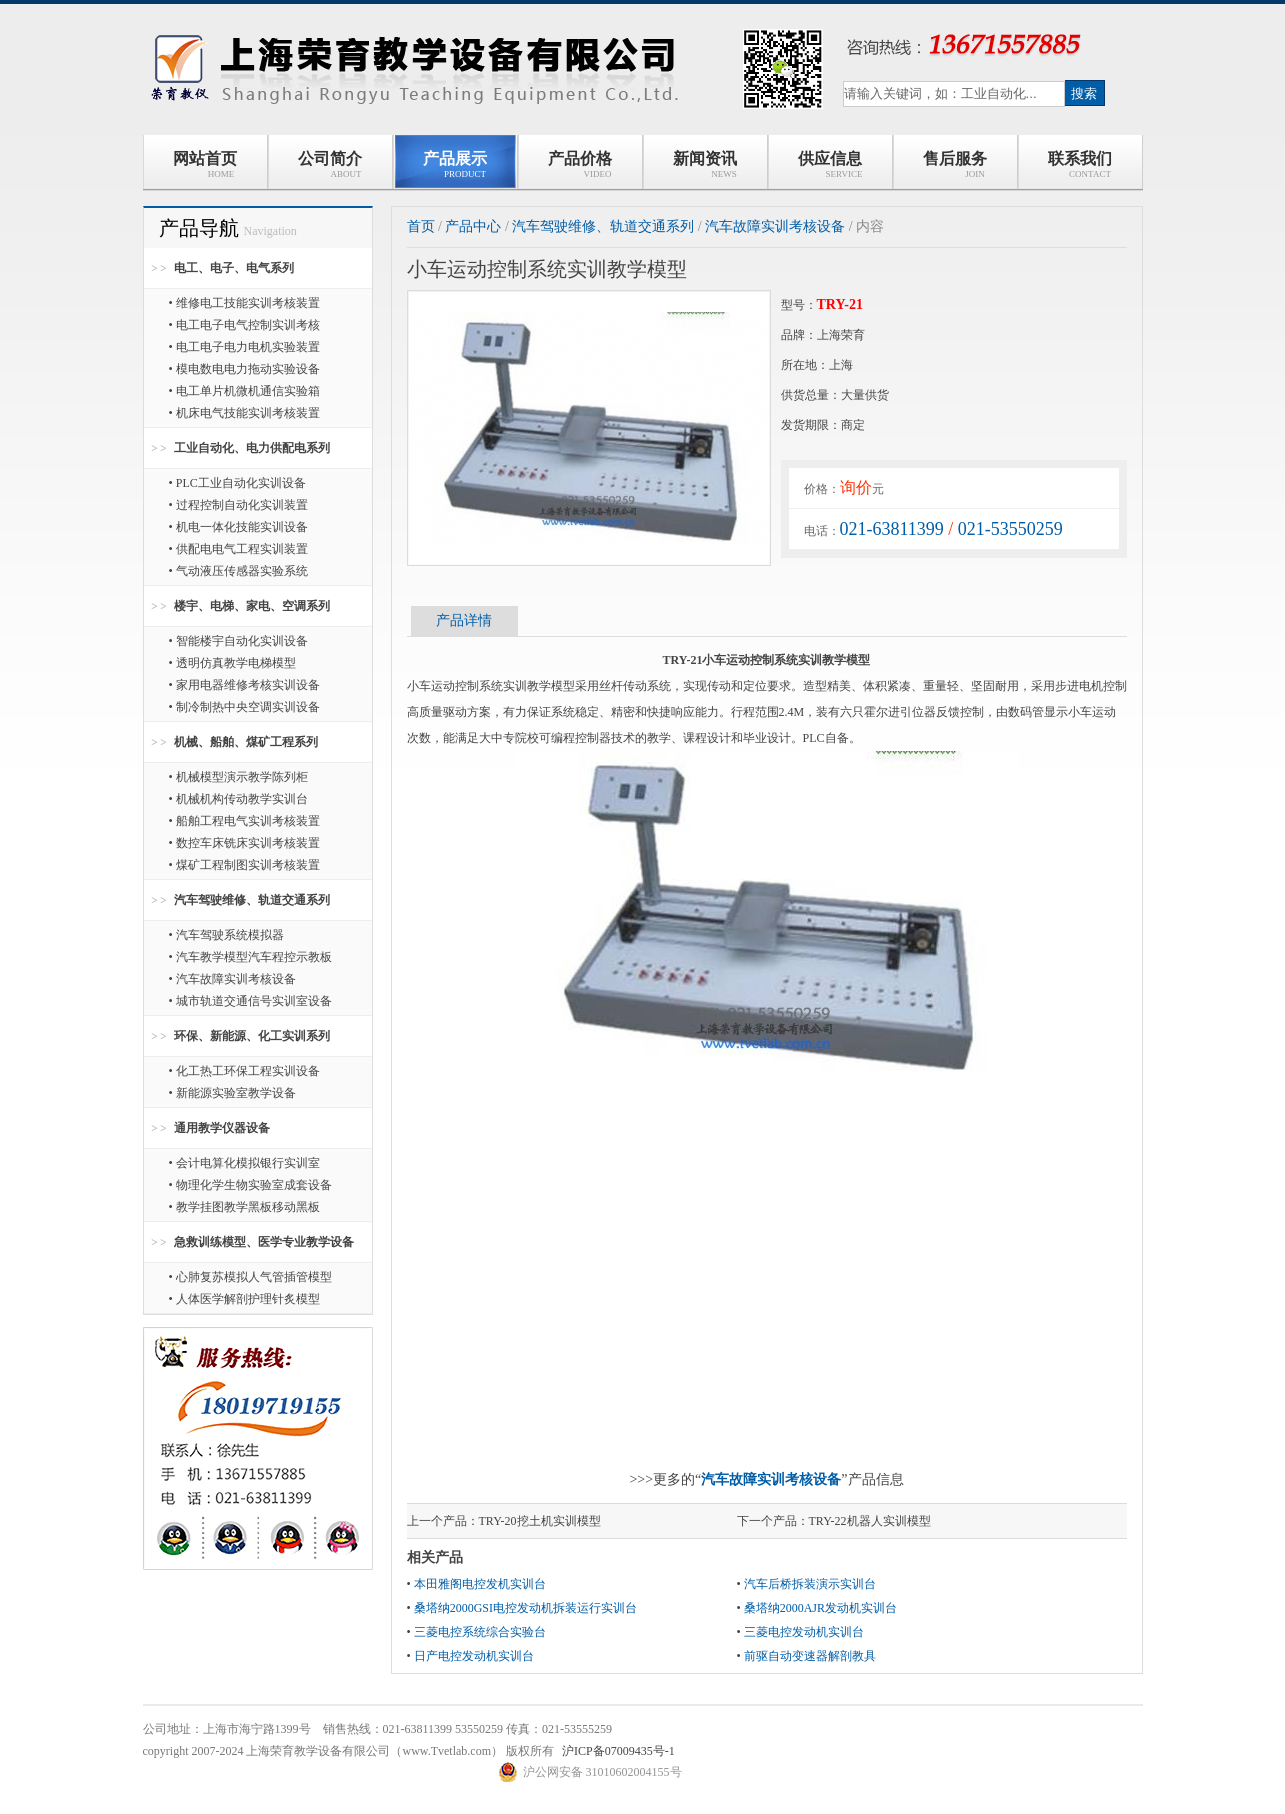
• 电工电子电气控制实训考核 (244, 325)
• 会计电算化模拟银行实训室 (244, 1163)
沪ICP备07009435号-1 (618, 1751)
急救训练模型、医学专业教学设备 (264, 1242)
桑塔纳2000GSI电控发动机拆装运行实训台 (525, 1608)
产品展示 (455, 164)
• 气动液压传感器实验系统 (238, 571)
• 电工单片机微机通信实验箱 (244, 391)
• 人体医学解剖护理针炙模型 (244, 1299)
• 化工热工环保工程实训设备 (244, 1071)
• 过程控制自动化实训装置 (238, 505)
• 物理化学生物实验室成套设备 (250, 1185)
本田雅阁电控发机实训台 (480, 1584)
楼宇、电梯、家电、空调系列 (252, 606)
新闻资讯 (705, 164)
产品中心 (473, 226)
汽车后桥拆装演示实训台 (810, 1584)
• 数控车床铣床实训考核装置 (244, 843)
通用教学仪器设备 (222, 1128)
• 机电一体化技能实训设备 (238, 527)
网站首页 (205, 164)
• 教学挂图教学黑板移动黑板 (244, 1207)
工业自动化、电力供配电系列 (252, 448)
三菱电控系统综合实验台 (480, 1632)
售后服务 (955, 164)
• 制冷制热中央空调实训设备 (244, 707)
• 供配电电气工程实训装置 (238, 549)
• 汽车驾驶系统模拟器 (226, 935)
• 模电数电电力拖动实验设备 (244, 369)
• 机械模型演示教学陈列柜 (238, 777)
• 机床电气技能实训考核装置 (244, 413)
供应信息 (830, 164)
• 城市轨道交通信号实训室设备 (250, 1001)
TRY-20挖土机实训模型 (540, 1521)
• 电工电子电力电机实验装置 (244, 347)
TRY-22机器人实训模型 (870, 1521)
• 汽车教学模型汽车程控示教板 (250, 957)
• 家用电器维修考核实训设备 (244, 685)
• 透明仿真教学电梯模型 (232, 663)
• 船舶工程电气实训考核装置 (244, 821)
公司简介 (330, 164)
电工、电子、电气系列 (234, 268)
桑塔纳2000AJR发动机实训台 (820, 1608)
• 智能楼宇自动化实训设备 (238, 641)
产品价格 (580, 164)
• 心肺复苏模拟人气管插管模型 (250, 1277)
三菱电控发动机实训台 (804, 1632)
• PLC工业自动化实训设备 (237, 483)
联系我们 (1080, 164)
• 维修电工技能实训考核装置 (244, 303)
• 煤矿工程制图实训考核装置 (244, 865)
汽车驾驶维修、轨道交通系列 (252, 900)
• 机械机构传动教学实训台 (238, 799)
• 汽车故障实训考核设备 (232, 979)
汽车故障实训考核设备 (775, 226)
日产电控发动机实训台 (474, 1656)
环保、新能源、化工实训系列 (252, 1036)
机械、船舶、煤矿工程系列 (246, 742)
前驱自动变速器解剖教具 (810, 1656)
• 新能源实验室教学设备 (232, 1093)
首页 (421, 226)
